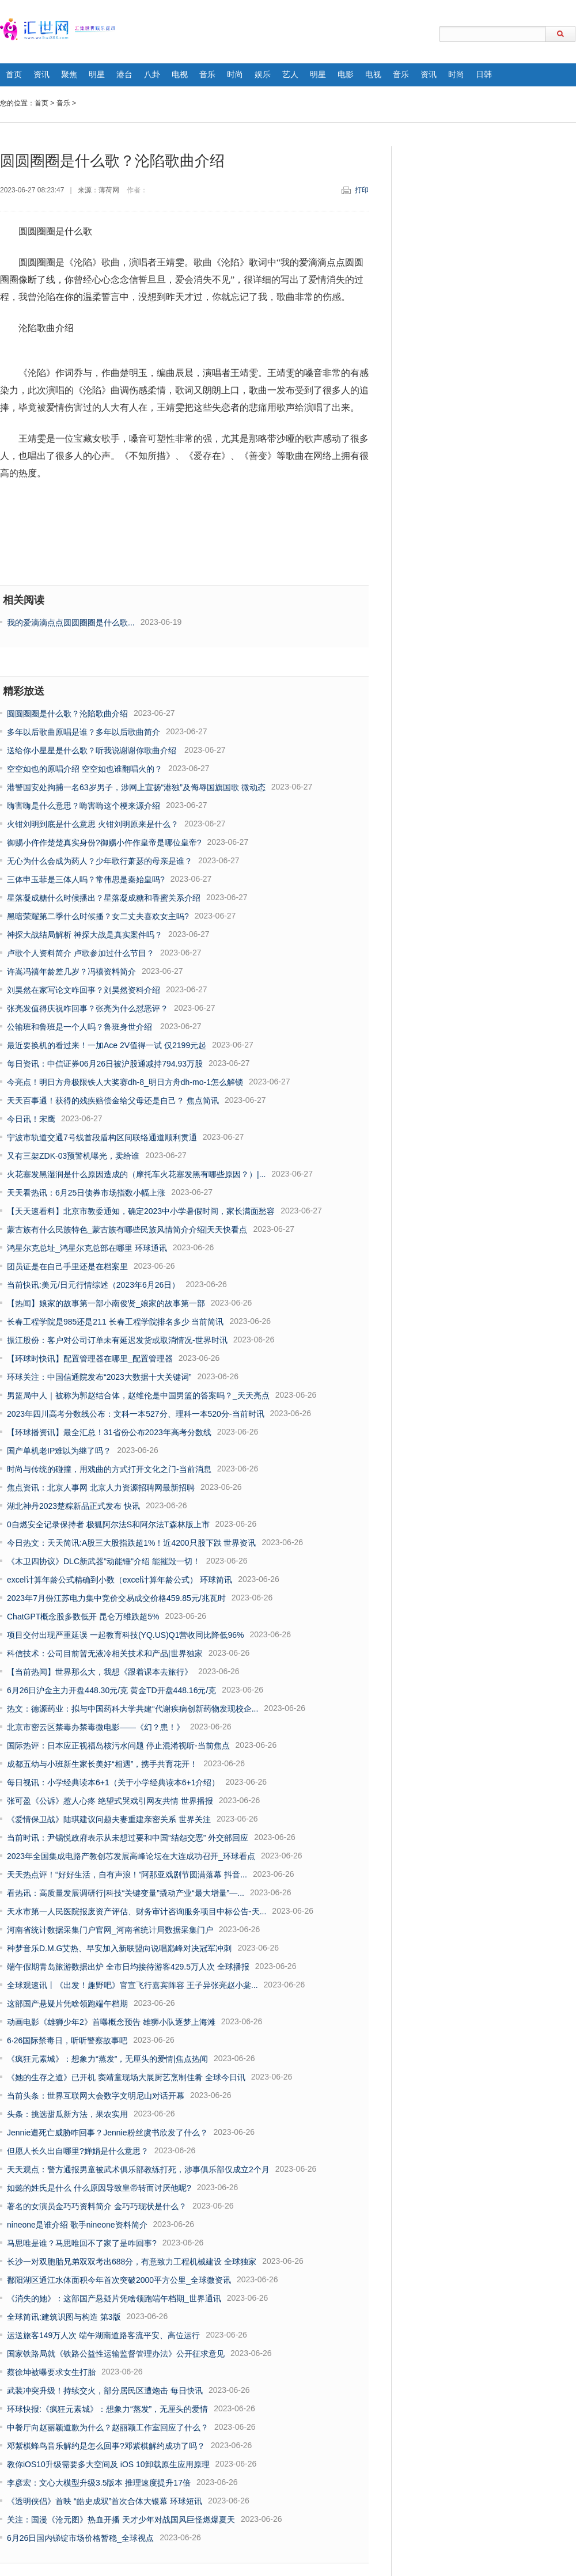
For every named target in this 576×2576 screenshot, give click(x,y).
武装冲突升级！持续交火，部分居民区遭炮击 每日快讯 (105, 2390)
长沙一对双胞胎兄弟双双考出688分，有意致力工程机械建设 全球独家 (131, 2261)
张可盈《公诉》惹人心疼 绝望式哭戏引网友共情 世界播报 (110, 1800)
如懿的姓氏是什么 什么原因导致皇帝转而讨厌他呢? (99, 2187)
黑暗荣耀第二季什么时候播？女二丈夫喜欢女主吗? (98, 916)
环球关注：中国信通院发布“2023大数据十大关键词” (99, 1377)
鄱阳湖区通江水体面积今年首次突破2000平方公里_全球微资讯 (119, 2280)
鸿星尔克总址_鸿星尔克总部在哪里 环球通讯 (87, 1248)
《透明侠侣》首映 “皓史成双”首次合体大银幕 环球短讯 (104, 2501)
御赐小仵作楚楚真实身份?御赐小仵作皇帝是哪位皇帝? (104, 842)
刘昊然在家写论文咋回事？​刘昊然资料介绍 (83, 990)
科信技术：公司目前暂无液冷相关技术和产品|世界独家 (105, 1653)
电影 (346, 74)
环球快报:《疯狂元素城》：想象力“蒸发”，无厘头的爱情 (107, 2409)
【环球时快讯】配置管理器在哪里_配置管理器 (90, 1358)
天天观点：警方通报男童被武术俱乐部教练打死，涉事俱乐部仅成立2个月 (138, 2169)
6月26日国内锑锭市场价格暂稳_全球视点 (80, 2538)
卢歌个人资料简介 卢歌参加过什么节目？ (80, 953)
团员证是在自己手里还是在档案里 (67, 1266)
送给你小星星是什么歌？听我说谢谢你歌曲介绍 (93, 750)
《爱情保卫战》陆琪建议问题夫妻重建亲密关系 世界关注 (109, 1819)
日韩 (484, 74)
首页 (14, 74)
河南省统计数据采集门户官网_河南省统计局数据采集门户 (110, 1929)
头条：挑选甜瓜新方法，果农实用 (67, 2114)
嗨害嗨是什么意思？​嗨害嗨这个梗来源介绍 (83, 805)
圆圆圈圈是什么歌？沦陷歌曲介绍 (67, 713)
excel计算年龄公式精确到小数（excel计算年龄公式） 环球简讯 (119, 1579)
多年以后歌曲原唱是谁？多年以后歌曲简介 (83, 732)
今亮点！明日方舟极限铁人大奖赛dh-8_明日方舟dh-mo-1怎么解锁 (125, 1082)
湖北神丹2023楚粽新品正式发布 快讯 (73, 1506)
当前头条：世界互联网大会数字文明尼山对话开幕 (95, 2095)
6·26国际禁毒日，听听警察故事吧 (67, 2040)
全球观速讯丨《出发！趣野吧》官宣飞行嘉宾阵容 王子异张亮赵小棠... (132, 1985)
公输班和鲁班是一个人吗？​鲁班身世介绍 (80, 1026)
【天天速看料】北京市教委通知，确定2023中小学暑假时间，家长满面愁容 (141, 1211)
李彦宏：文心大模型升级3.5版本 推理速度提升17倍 (99, 2482)
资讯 (41, 74)
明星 (97, 74)
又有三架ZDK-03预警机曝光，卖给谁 (73, 1155)
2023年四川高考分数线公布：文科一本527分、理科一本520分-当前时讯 (135, 1413)
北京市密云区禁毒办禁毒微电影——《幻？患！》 (95, 1727)
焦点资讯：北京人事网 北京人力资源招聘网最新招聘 (101, 1487)
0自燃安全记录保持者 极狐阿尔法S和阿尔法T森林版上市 (108, 1524)
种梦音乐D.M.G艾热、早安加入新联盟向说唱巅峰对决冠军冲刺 (119, 1948)
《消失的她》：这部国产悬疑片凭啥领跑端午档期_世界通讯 (114, 2298)
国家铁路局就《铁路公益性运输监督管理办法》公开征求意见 (116, 2353)
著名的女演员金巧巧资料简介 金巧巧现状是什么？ (97, 2206)
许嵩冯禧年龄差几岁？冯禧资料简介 (71, 971)
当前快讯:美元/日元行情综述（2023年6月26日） (93, 1284)
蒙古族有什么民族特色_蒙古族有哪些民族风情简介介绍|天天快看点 (127, 1229)
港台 (124, 74)
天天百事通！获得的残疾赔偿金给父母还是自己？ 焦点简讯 (113, 1100)
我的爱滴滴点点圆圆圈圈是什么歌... (71, 622)
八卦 (152, 74)
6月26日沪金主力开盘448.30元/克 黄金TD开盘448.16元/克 (111, 1690)
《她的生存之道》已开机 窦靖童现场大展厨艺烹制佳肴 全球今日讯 (126, 2077)
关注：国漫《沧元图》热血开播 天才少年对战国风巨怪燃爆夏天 (121, 2519)
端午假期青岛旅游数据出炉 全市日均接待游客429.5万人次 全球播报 (128, 1966)
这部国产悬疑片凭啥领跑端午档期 (67, 2003)
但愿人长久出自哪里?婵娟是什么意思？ (78, 2151)
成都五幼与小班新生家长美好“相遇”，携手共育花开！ (102, 1764)
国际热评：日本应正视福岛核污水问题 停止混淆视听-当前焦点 (118, 1745)
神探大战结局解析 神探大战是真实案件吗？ (84, 934)
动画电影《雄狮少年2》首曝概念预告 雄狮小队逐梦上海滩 (111, 2022)
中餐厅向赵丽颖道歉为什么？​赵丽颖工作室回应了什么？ (108, 2427)
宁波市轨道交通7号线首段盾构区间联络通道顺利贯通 (102, 1137)
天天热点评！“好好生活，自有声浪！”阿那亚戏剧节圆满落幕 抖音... (127, 1874)
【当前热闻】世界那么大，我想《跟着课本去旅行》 (99, 1671)
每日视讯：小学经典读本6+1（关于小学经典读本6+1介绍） (113, 1782)
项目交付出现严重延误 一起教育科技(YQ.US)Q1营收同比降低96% (125, 1635)
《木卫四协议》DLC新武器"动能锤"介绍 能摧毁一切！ (103, 1561)
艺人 (290, 74)
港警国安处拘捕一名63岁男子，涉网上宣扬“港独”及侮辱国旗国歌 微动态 (136, 787)
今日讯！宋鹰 (31, 1119)
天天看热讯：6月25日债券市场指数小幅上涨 (86, 1192)
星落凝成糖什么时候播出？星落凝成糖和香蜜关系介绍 (103, 897)
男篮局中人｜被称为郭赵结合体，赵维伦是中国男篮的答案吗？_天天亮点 (138, 1395)
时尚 (235, 74)
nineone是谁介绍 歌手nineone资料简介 (77, 2224)
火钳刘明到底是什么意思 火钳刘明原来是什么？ (93, 824)
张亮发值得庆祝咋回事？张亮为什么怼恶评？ (87, 1008)
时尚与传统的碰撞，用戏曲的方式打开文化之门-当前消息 (109, 1469)
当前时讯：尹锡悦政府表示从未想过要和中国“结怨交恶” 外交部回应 (127, 1837)
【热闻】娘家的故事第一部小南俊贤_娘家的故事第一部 (106, 1303)
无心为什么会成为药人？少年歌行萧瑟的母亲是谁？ (99, 861)
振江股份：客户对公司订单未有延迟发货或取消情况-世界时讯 (117, 1340)
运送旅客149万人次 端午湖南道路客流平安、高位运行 (103, 2335)
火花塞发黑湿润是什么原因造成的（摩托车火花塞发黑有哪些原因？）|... (136, 1174)
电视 (180, 74)
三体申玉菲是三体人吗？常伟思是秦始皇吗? (86, 879)
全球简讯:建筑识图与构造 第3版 (64, 2316)
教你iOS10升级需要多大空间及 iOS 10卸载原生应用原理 (108, 2464)
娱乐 (263, 74)
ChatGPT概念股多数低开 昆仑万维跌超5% (83, 1616)
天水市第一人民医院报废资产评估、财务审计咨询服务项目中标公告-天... (136, 1911)
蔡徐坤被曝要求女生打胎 (51, 2372)
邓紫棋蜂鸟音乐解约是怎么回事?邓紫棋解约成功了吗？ (106, 2445)
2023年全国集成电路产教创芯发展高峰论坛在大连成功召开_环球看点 (131, 1856)
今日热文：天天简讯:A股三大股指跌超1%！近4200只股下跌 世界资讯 (131, 1542)
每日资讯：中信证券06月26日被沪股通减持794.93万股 (105, 1063)
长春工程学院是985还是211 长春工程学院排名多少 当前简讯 (115, 1321)
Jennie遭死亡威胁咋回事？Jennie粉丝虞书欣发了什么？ (107, 2132)
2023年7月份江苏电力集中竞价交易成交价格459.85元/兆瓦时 (116, 1598)
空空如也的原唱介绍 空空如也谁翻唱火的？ (84, 768)
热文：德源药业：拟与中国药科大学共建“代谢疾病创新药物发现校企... (132, 1708)
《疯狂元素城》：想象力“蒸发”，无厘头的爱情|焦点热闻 (107, 2058)
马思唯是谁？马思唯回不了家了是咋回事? (82, 2243)
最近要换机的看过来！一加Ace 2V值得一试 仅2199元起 (106, 1045)
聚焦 (69, 74)
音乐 (207, 74)
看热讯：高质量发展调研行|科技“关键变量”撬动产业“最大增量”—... (125, 1893)
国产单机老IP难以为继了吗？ (59, 1450)
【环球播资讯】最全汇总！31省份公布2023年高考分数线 (109, 1432)
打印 (362, 190)
